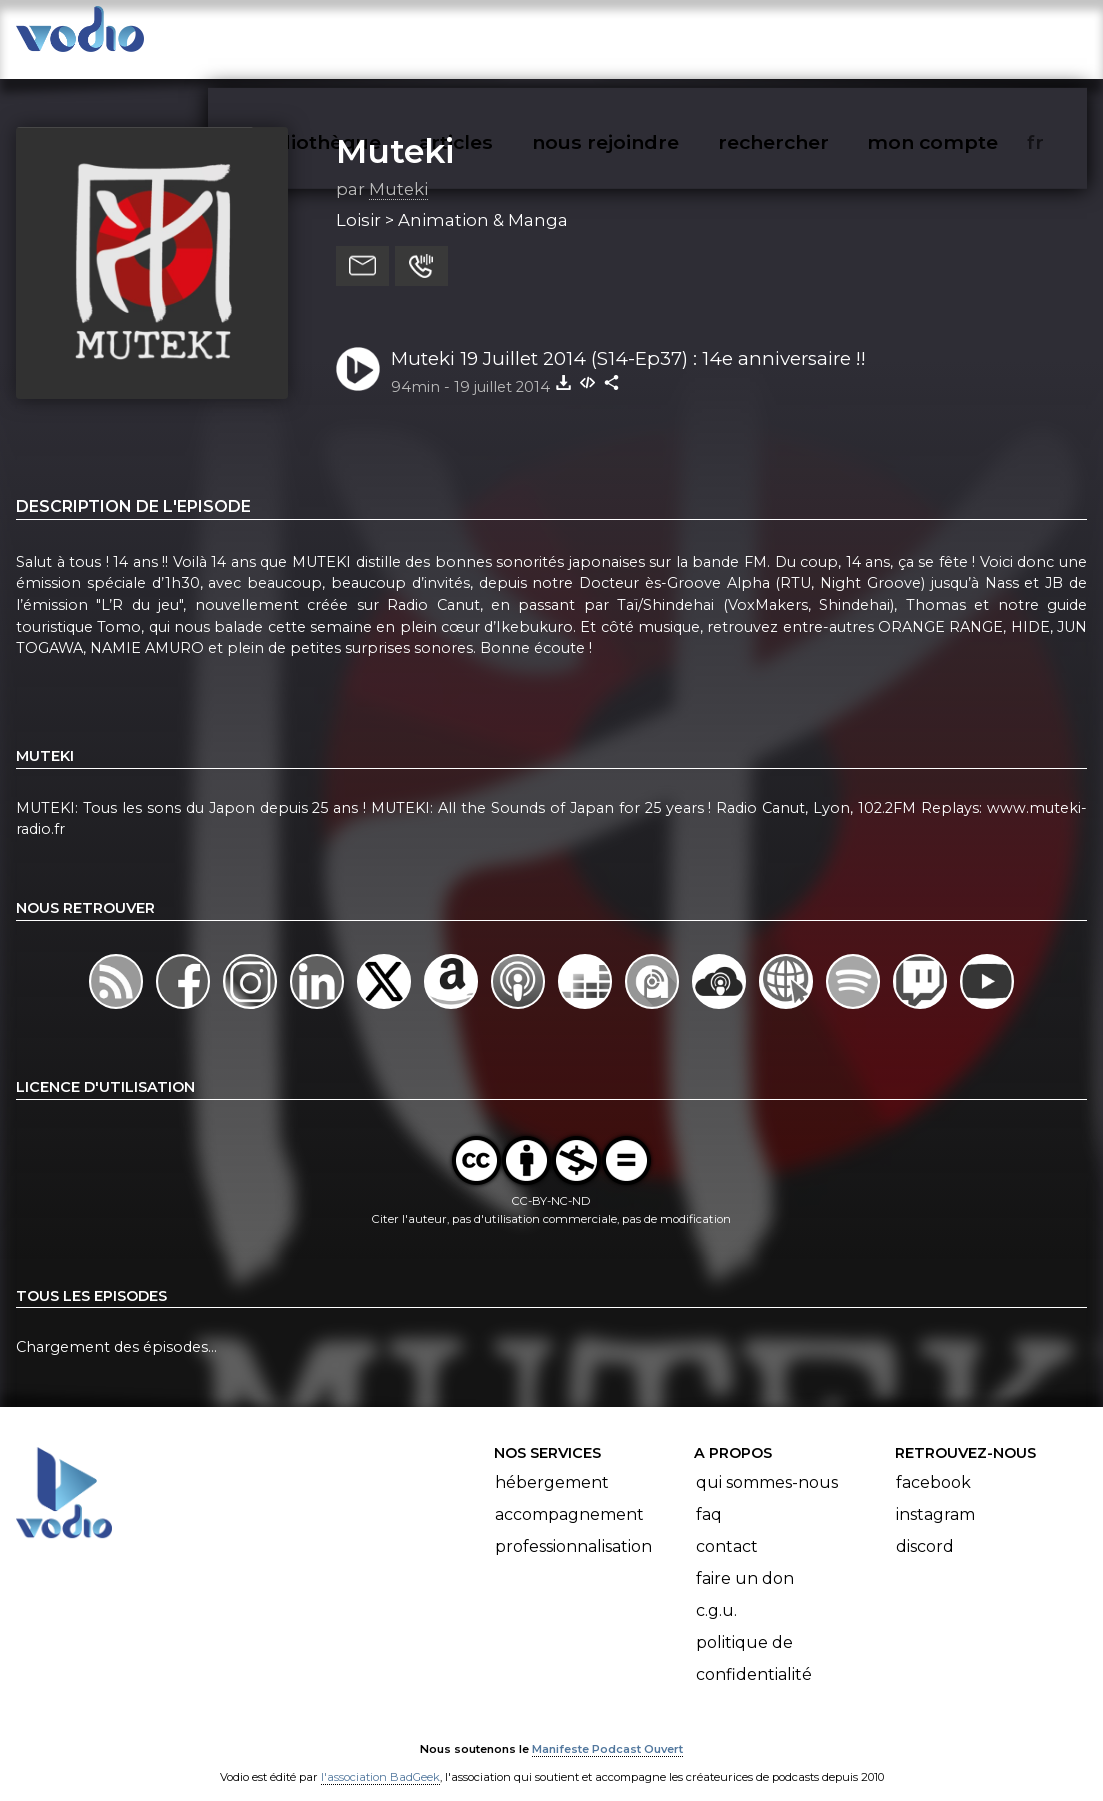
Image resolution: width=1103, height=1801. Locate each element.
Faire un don (745, 1559)
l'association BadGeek (380, 1757)
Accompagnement (569, 1495)
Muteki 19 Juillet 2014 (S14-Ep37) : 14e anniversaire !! (628, 338)
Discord (925, 1527)
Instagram (935, 1495)
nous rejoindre (646, 36)
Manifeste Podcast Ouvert (607, 1729)
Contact (727, 1527)
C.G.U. (716, 1591)
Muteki (395, 131)
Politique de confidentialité (754, 1639)
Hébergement (552, 1463)
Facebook (933, 1463)
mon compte (965, 36)
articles (501, 36)
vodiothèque (365, 36)
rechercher (809, 36)
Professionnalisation (573, 1527)
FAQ (709, 1495)
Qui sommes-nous (767, 1463)
